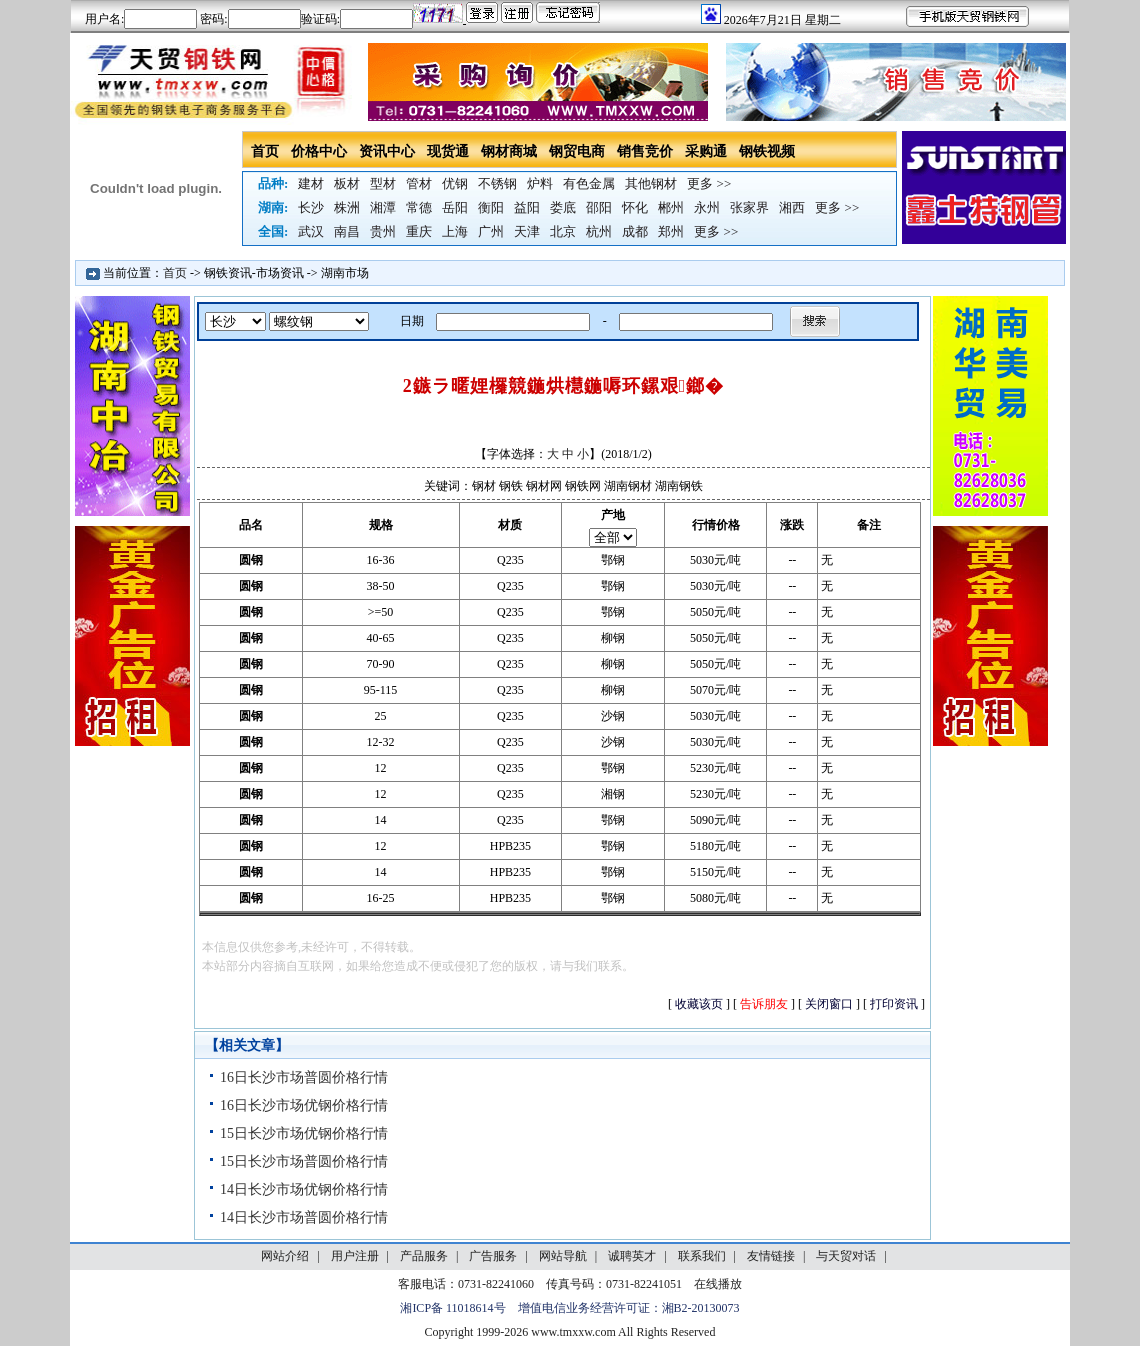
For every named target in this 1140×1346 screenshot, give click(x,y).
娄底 (563, 207)
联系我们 (702, 1256)
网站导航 (563, 1256)
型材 (383, 183)
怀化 (635, 207)
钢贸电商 (577, 151)
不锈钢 (497, 183)
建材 (311, 183)
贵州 (383, 231)
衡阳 (491, 207)
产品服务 (424, 1256)
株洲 (347, 207)
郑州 (671, 231)
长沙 (311, 207)
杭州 (599, 231)
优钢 (455, 183)
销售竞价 (645, 151)
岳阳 (455, 207)
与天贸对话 (846, 1256)
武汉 (311, 231)
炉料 (540, 183)
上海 (455, 231)
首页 (265, 151)
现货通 (448, 151)
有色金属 (589, 183)
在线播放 (718, 1284)
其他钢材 (651, 183)
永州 (707, 207)
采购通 (706, 151)
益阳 (527, 207)
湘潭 (383, 207)
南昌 (347, 231)
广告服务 (493, 1256)
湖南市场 (345, 273)
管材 (419, 183)
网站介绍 (285, 1256)
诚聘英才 (632, 1256)
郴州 (671, 207)
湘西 (792, 207)
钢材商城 (509, 151)
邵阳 (599, 207)
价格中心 (319, 151)
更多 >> (709, 183)
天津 (527, 231)
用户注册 (355, 1256)
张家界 (749, 207)
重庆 (419, 231)
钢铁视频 (767, 151)
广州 (491, 231)
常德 (419, 207)
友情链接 (771, 1256)
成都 (635, 231)
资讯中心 (387, 151)
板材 (347, 183)
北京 (563, 231)
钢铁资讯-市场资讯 (254, 273)
